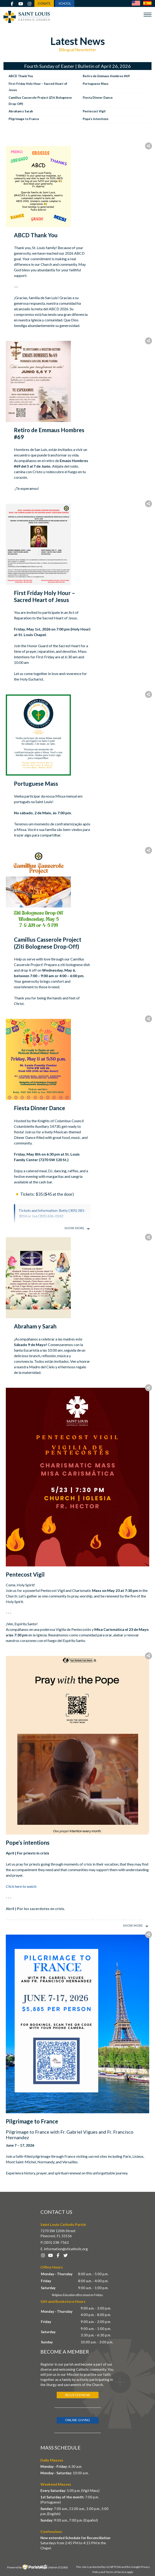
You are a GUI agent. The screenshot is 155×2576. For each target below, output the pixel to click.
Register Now (77, 2395)
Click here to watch (21, 1886)
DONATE (44, 3)
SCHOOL (65, 3)
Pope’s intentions (96, 119)
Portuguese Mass (96, 84)
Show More (77, 1228)
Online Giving (77, 2420)
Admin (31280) (58, 2567)
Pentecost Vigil (94, 111)
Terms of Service (116, 2572)
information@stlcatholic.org (66, 2249)
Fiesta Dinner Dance (98, 97)
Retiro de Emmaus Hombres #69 (106, 76)
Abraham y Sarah (21, 111)
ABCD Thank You (21, 76)
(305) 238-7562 (56, 2242)
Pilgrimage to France (24, 119)
